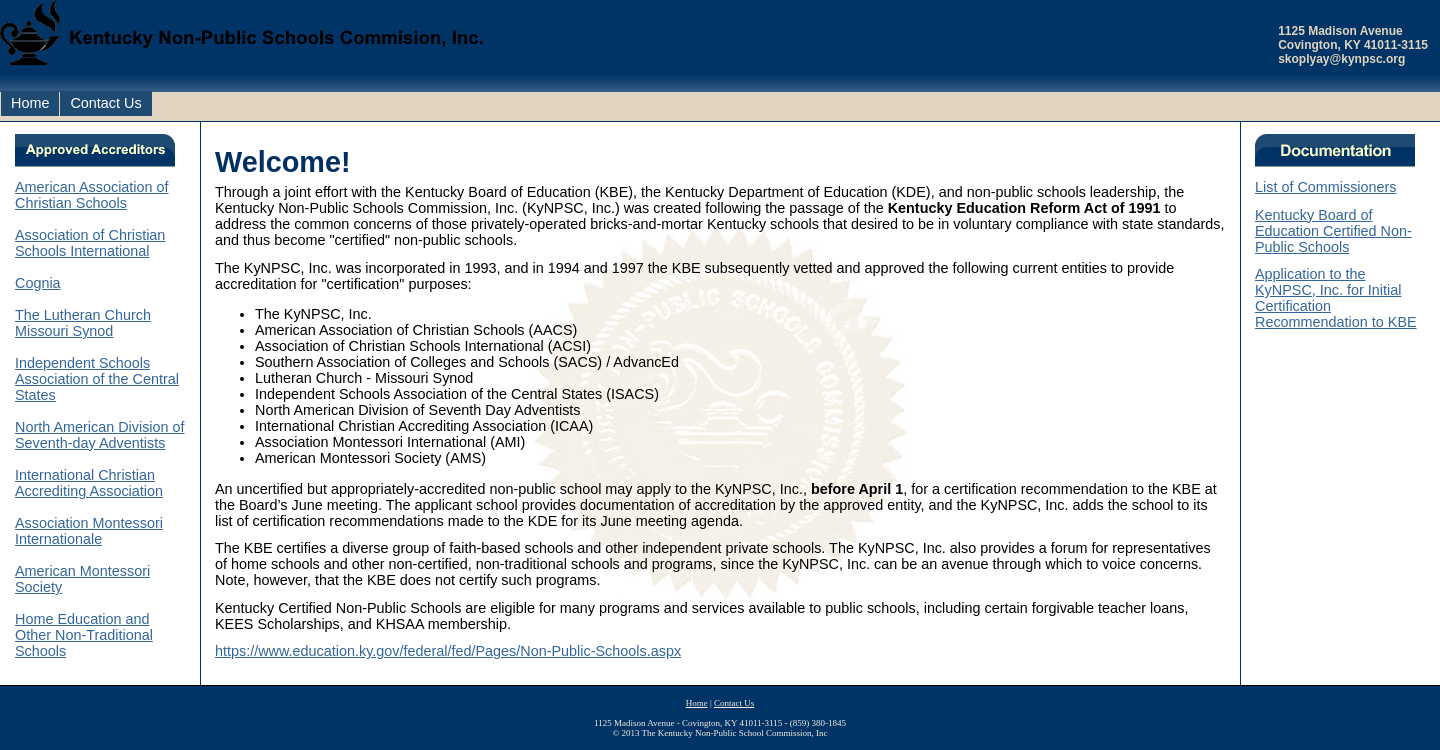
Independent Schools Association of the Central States (97, 379)
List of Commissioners (1326, 187)
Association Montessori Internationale (89, 531)
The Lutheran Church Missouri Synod (83, 323)
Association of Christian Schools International (90, 243)
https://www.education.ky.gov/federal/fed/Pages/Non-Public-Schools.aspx (448, 651)
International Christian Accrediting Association (89, 483)
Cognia (38, 283)
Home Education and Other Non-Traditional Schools (84, 635)
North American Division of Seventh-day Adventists (100, 435)
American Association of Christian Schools (92, 195)
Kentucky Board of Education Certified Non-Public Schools (1333, 231)
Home (30, 103)
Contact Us (105, 103)
